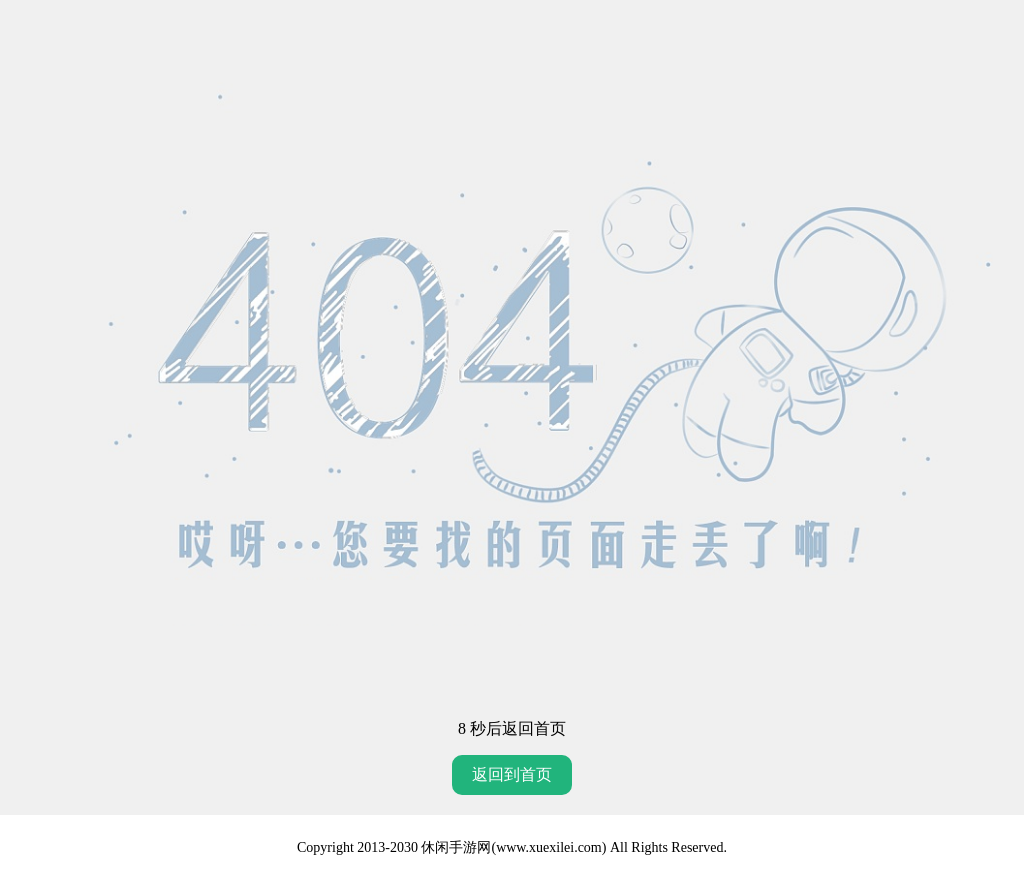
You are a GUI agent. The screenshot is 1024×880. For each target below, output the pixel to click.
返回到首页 (512, 774)
